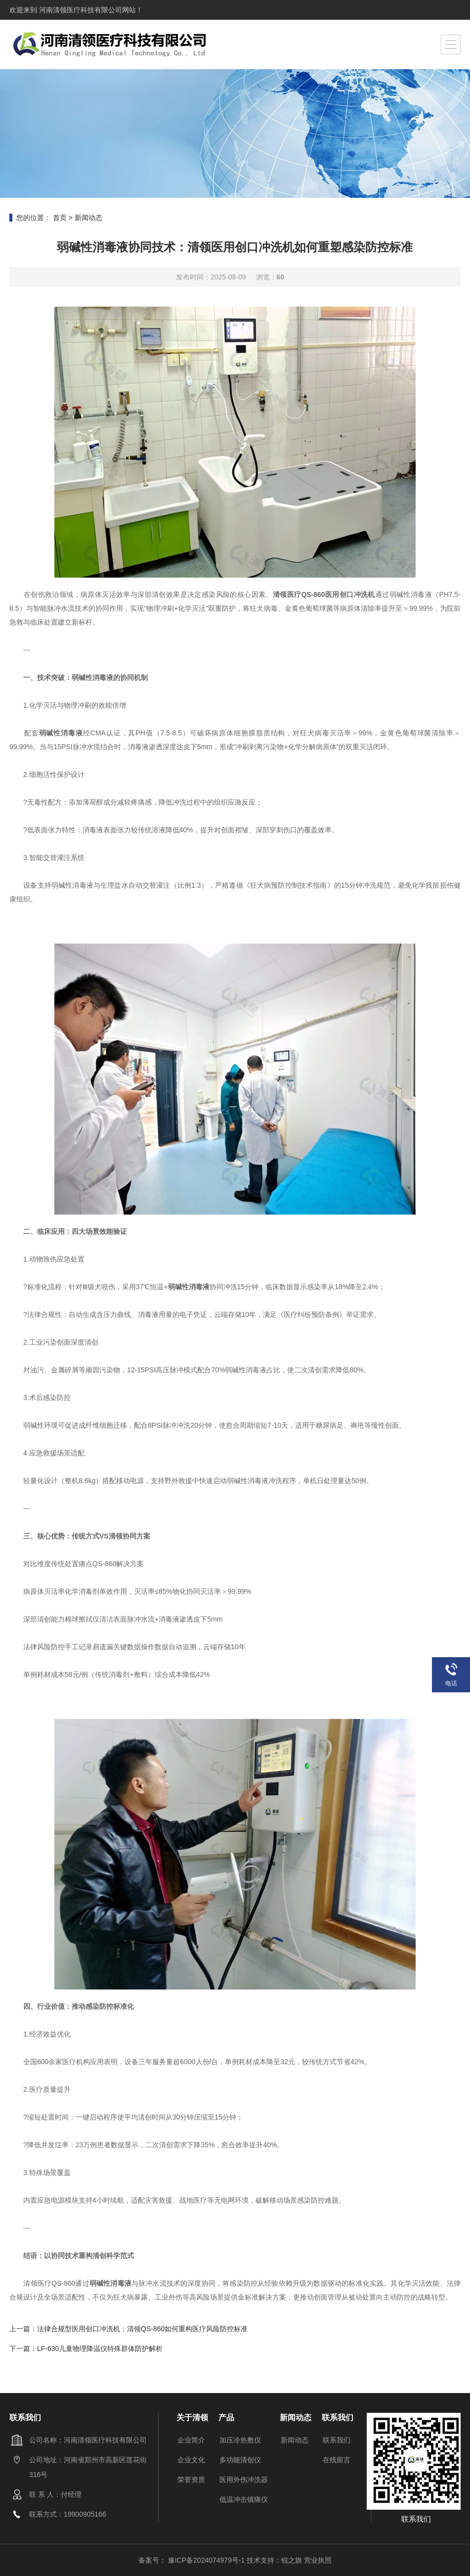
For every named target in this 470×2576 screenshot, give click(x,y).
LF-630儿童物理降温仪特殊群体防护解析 (100, 2348)
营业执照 (318, 2560)
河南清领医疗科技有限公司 (79, 10)
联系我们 (336, 2440)
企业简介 (191, 2440)
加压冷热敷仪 (240, 2440)
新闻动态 (88, 218)
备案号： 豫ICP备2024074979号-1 (192, 2560)
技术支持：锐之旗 (274, 2560)
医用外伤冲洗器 (243, 2480)
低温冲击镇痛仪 (243, 2499)
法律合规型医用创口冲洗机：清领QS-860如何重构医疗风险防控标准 (142, 2329)
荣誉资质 (191, 2480)
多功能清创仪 (240, 2460)
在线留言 (336, 2460)
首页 (60, 218)
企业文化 (191, 2460)
